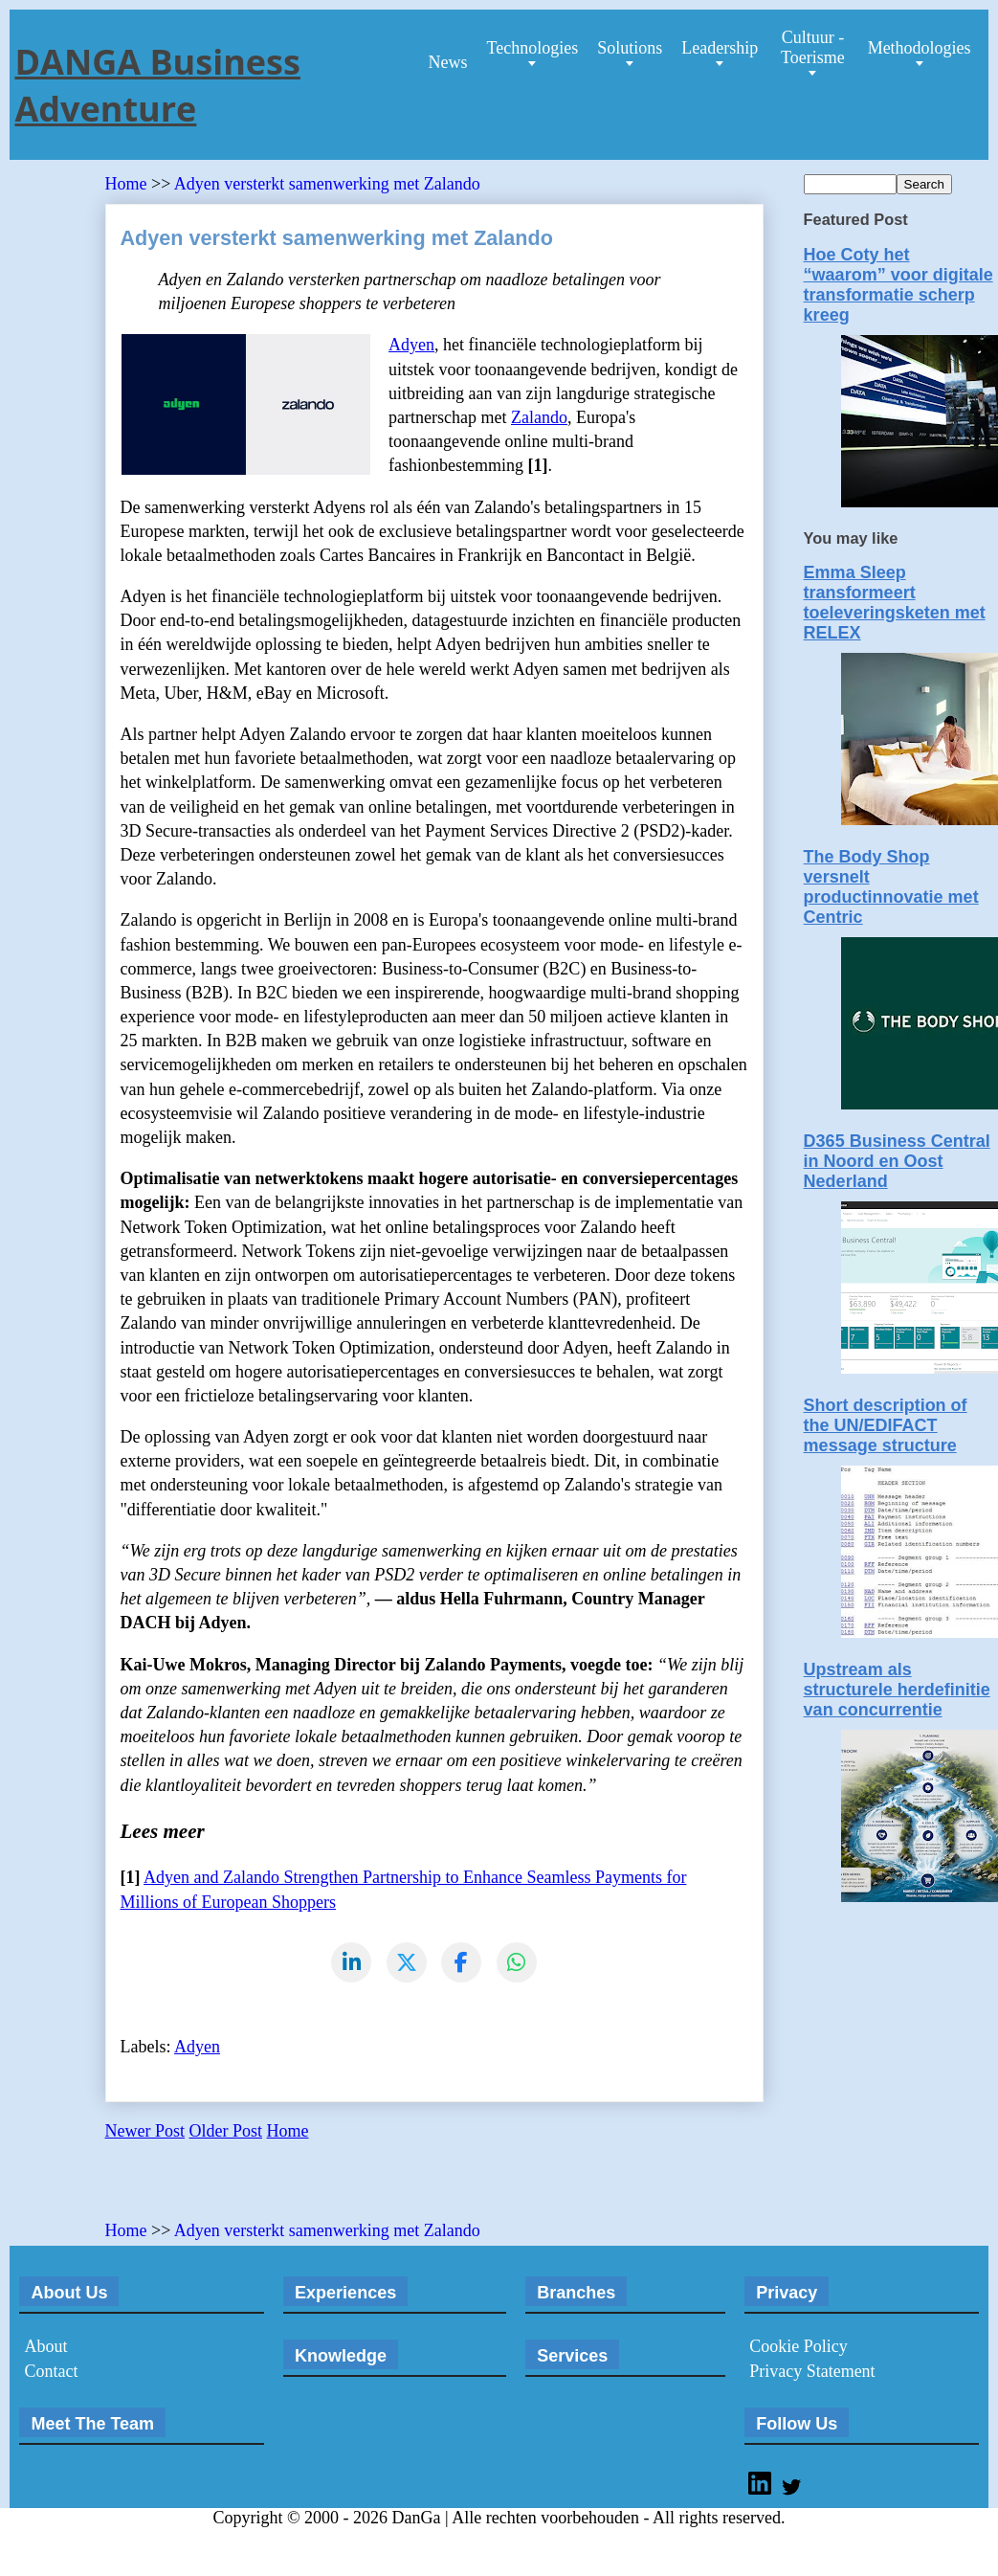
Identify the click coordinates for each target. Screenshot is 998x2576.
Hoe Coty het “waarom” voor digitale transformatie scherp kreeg (898, 285)
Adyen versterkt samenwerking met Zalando (327, 183)
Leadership (719, 47)
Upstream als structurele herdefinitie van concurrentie (897, 1689)
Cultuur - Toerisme (813, 47)
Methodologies (919, 47)
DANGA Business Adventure (156, 85)
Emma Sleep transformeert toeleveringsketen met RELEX (895, 602)
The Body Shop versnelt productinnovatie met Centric (891, 887)
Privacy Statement (812, 2372)
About (45, 2347)
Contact (51, 2372)
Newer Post (145, 2131)
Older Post (226, 2131)
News (447, 62)
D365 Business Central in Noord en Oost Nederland (897, 1161)
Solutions (629, 47)
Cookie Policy (798, 2347)
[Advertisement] (329, 2188)
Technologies (532, 47)
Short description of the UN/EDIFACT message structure (885, 1425)
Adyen (411, 344)
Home (128, 183)
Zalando (539, 417)
